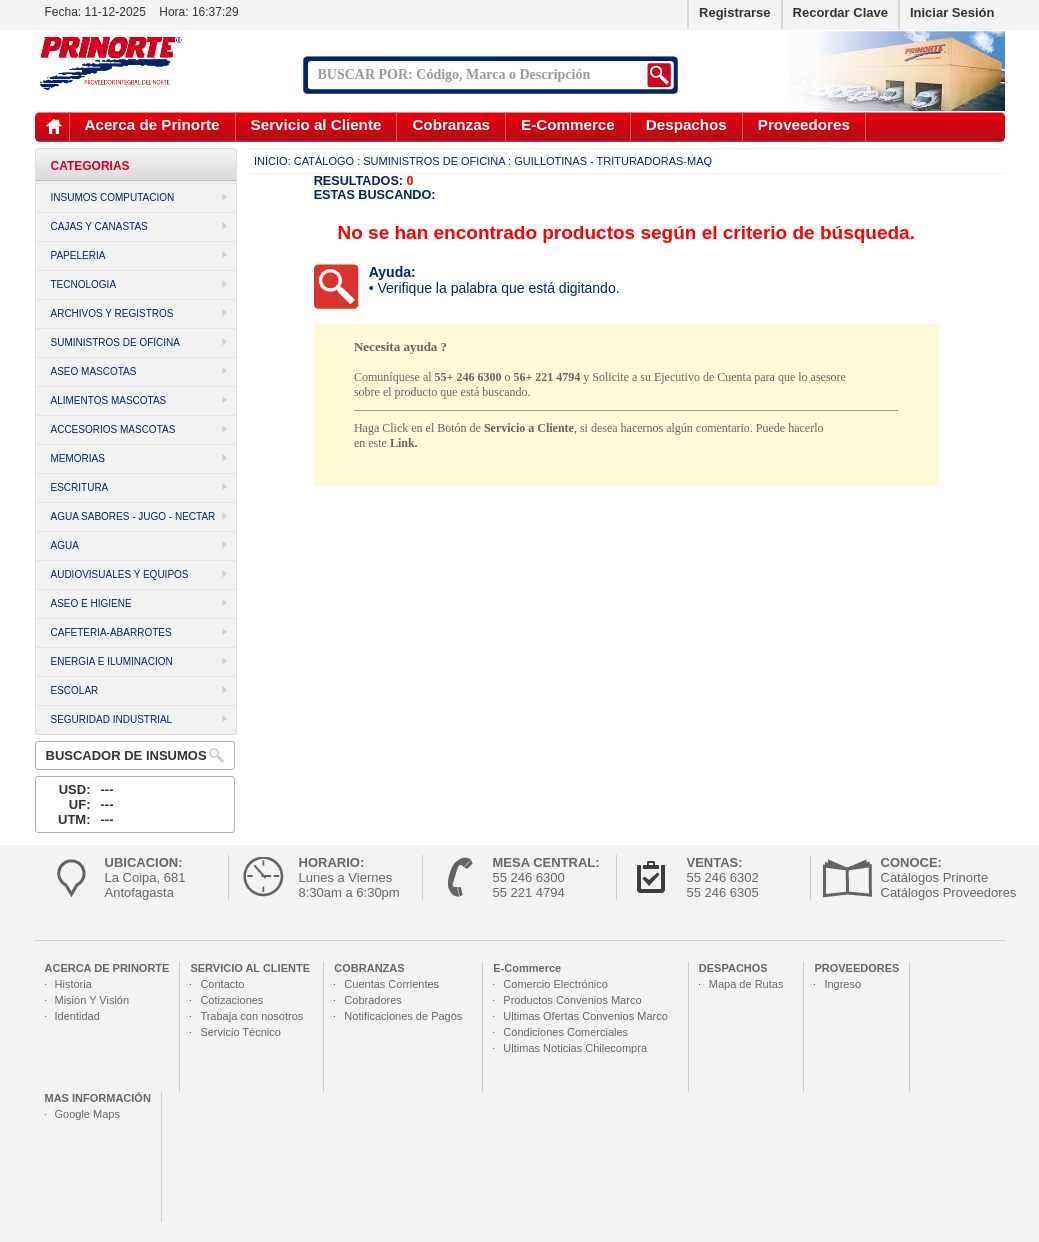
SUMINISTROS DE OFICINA (115, 342)
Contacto (222, 984)
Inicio (54, 126)
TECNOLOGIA (84, 284)
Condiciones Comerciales (565, 1032)
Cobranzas (451, 124)
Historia (73, 984)
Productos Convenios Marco (572, 1000)
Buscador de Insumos (126, 755)
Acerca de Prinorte (152, 124)
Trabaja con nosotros (251, 1016)
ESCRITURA (80, 487)
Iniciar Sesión (952, 12)
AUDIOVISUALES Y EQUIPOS (120, 574)
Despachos (686, 124)
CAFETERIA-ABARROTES (111, 632)
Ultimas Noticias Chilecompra (575, 1048)
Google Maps (87, 1114)
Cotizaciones (231, 1000)
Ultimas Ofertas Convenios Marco (585, 1016)
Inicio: (272, 161)
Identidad (77, 1016)
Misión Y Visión (92, 1000)
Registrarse (735, 12)
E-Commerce (568, 124)
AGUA (65, 545)
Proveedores (804, 124)
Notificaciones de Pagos (403, 1016)
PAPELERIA (78, 255)
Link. (404, 443)
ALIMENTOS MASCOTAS (109, 400)
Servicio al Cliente (316, 124)
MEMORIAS (78, 458)
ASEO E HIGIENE (91, 603)
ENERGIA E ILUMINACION (112, 661)
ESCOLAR (75, 690)
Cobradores (372, 1000)
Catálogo (324, 161)
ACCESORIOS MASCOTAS (113, 429)
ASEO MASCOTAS (94, 371)
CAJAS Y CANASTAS (99, 226)
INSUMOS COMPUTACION (113, 197)
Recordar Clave (840, 12)
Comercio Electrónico (555, 984)
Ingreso (842, 984)
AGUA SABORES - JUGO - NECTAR (133, 516)
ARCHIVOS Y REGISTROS (112, 313)
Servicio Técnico (240, 1032)
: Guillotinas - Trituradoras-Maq (610, 161)
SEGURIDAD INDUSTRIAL (112, 719)
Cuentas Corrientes (391, 984)
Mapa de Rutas (746, 984)
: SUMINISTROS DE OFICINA (431, 161)
